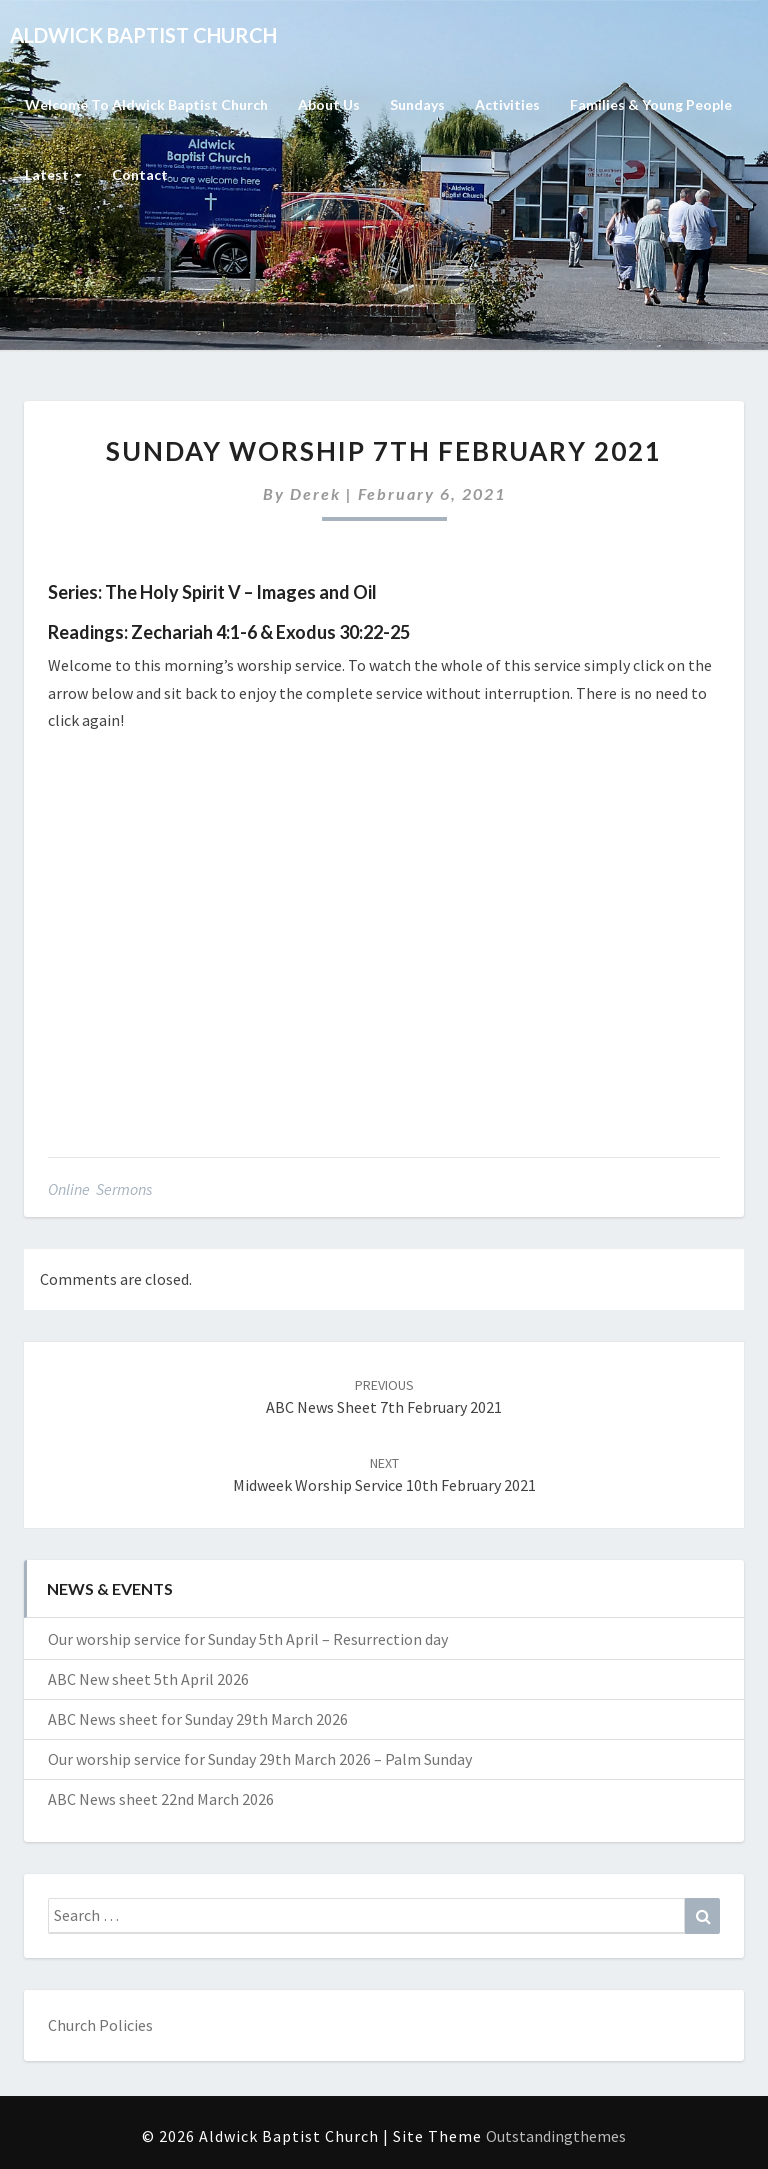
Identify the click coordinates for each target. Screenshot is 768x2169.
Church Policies (100, 2025)
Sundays (417, 104)
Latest (53, 174)
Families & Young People (651, 104)
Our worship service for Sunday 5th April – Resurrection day (248, 1639)
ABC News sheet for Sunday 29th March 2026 (198, 1719)
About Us (329, 104)
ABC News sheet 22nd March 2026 (161, 1799)
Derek (315, 493)
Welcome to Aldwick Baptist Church (146, 104)
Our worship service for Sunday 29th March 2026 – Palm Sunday (260, 1759)
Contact (140, 174)
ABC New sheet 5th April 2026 (148, 1679)
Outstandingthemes (556, 2136)
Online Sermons (100, 1189)
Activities (507, 104)
